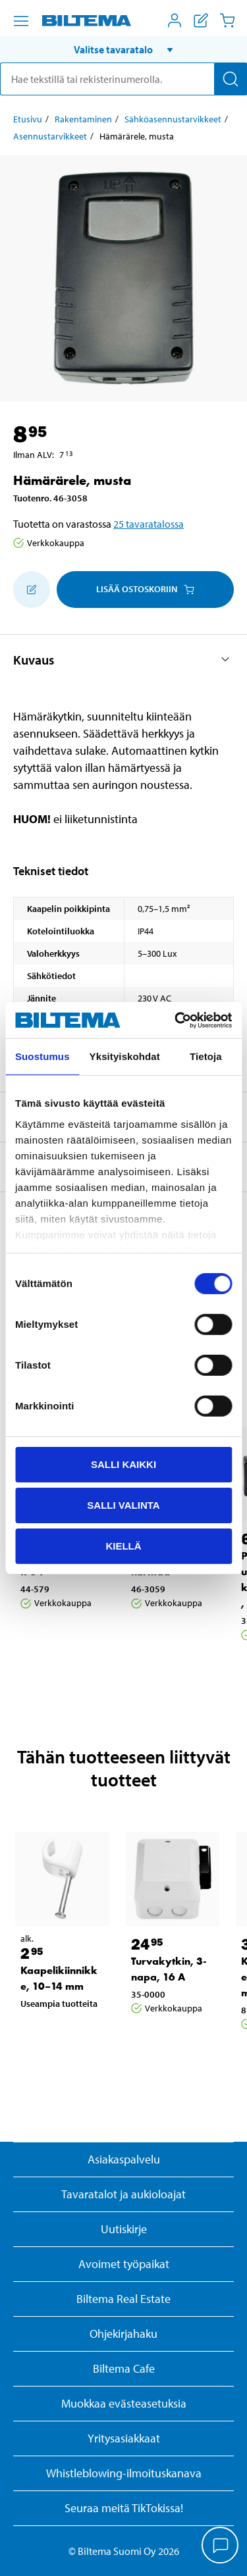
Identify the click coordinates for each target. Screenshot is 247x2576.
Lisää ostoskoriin (145, 589)
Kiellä (123, 1545)
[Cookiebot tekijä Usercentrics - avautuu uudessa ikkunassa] (176, 1019)
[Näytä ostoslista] (201, 20)
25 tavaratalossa (148, 523)
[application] (220, 2546)
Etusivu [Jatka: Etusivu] (27, 119)
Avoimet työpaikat (123, 2263)
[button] (123, 49)
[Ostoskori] (227, 20)
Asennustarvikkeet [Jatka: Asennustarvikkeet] (50, 136)
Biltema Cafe (124, 2368)
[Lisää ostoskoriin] (31, 589)
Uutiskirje (124, 2228)
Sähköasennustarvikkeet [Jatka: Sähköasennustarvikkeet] (172, 119)
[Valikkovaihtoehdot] (21, 21)
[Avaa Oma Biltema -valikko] (174, 20)
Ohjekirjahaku (123, 2333)
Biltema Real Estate (123, 2298)
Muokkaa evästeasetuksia (123, 2403)
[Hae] (230, 79)
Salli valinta (123, 1505)
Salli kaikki (123, 1464)
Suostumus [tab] (42, 1056)
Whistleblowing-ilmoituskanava (124, 2473)
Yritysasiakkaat (124, 2438)
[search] (123, 79)
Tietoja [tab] (206, 1056)
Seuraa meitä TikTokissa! (124, 2507)
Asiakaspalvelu (124, 2159)
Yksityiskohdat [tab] (125, 1056)
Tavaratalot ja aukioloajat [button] (123, 2194)
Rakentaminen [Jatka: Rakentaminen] (83, 119)
